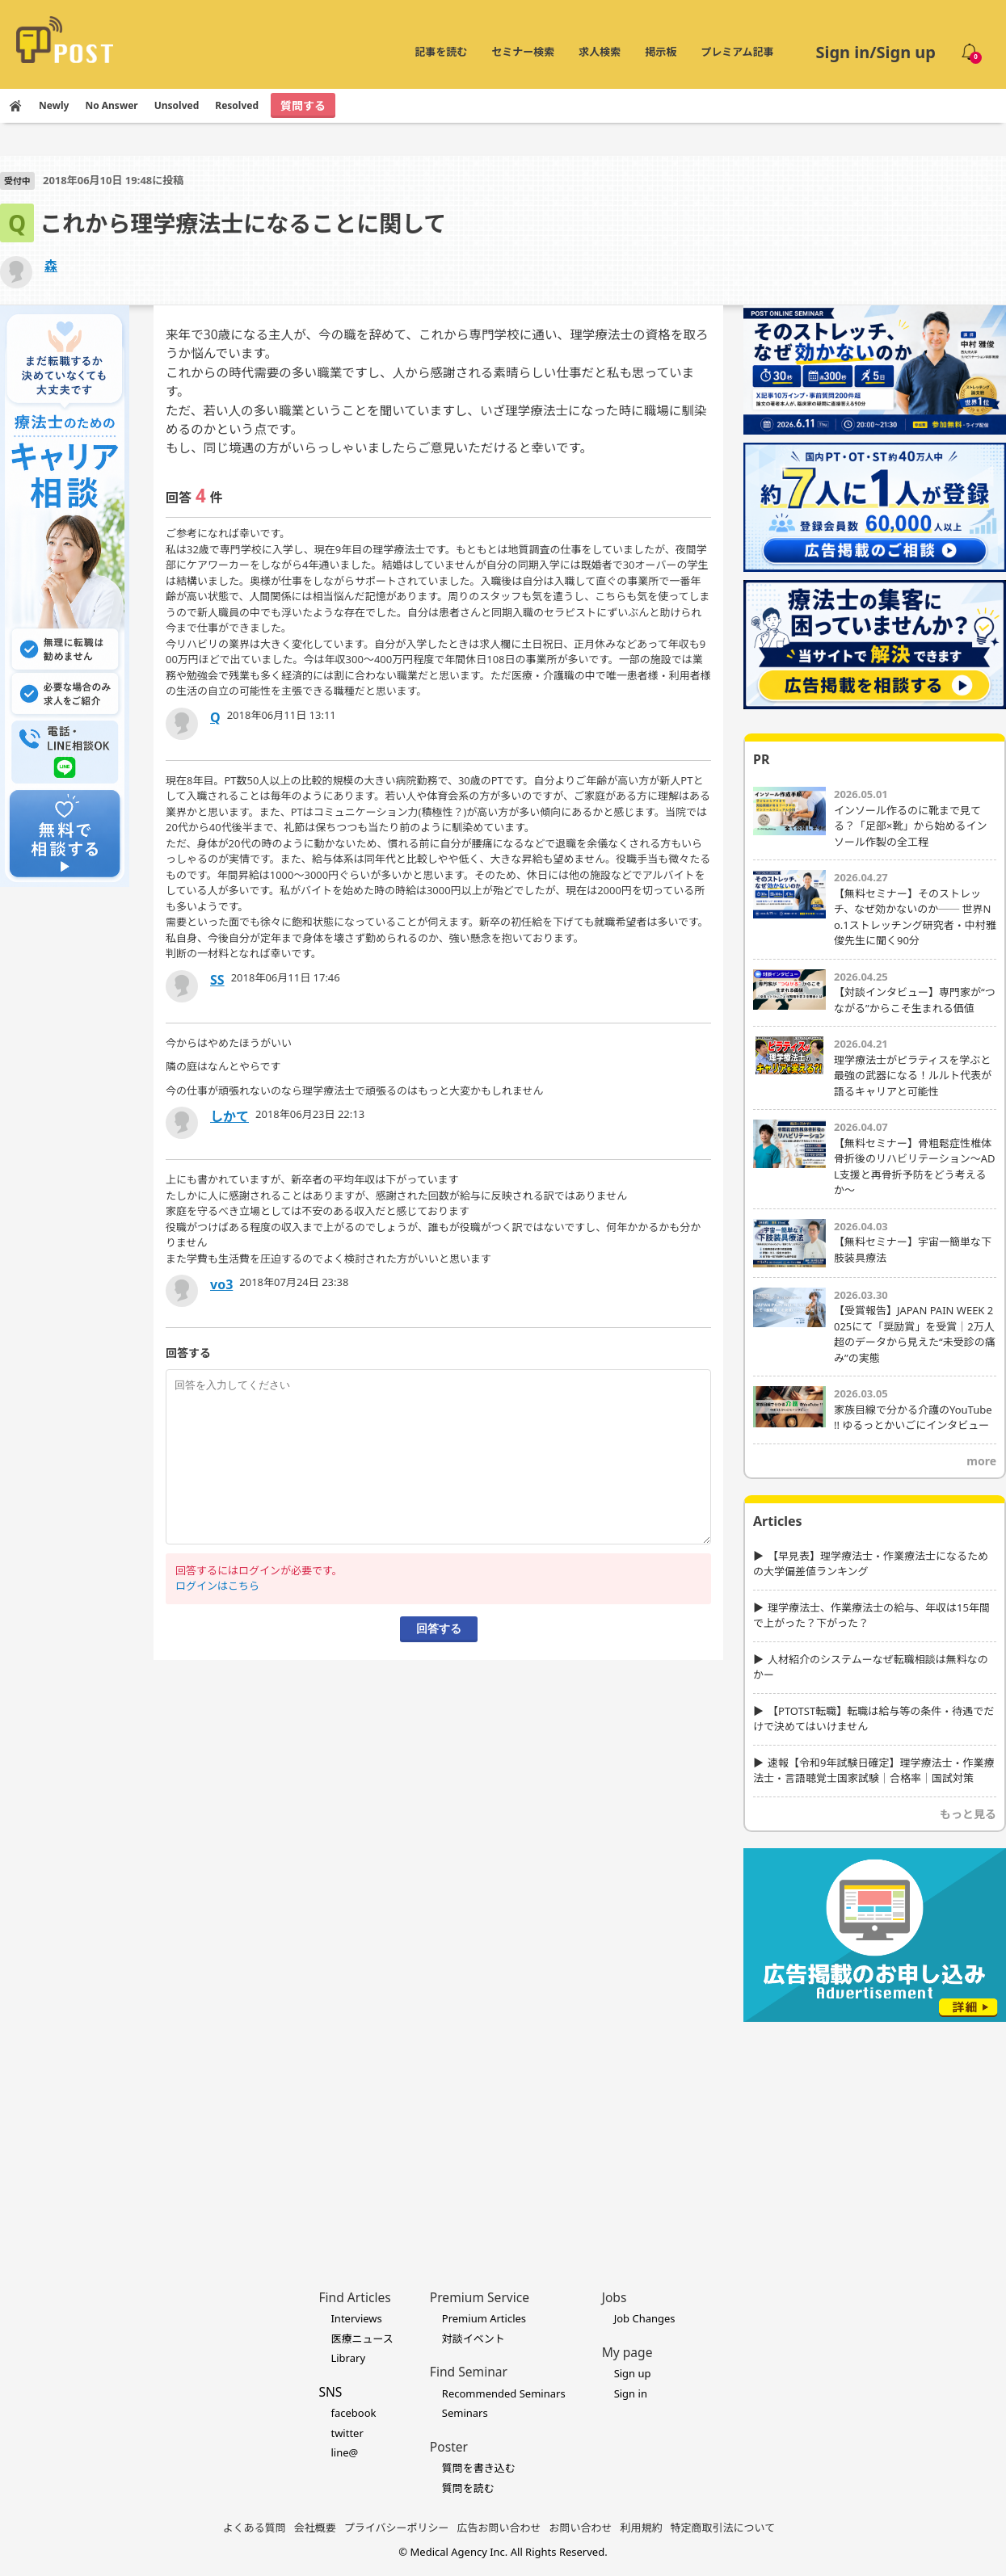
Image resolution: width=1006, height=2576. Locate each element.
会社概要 (315, 2527)
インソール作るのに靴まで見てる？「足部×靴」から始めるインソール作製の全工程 (910, 826)
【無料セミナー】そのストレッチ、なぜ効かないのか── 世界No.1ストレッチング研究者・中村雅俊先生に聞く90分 (915, 917)
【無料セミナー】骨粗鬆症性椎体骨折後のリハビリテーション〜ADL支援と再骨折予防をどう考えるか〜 (914, 1167)
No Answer (111, 105)
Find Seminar (468, 2372)
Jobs (614, 2297)
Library (347, 2358)
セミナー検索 (522, 51)
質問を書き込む (479, 2467)
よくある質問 (254, 2527)
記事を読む (441, 51)
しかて (229, 1116)
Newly (54, 105)
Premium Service (479, 2297)
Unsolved (177, 105)
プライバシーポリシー (396, 2527)
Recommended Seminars (504, 2393)
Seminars (465, 2413)
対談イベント (473, 2338)
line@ (344, 2452)
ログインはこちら (217, 1585)
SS (217, 980)
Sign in (630, 2393)
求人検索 (600, 51)
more (981, 1461)
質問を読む (468, 2488)
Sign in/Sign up (875, 52)
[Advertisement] (874, 2131)
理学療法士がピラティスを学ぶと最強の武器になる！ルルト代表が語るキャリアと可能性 (912, 1076)
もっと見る (968, 1814)
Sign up (632, 2373)
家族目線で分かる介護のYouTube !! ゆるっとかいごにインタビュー (913, 1417)
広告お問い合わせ (499, 2527)
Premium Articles (484, 2318)
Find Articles (354, 2297)
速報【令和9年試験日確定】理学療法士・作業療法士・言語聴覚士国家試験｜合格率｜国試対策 (873, 1770)
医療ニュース (361, 2338)
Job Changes (645, 2318)
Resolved (237, 105)
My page (627, 2352)
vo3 (221, 1284)
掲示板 (660, 51)
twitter (346, 2433)
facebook (353, 2413)
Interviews (355, 2318)
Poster (449, 2447)
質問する (303, 105)
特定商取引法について (723, 2527)
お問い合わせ (580, 2527)
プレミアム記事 (737, 51)
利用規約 (642, 2527)
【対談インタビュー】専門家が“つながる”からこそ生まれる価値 (914, 1000)
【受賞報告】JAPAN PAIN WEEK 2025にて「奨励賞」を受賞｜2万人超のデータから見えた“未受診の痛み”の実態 (914, 1334)
